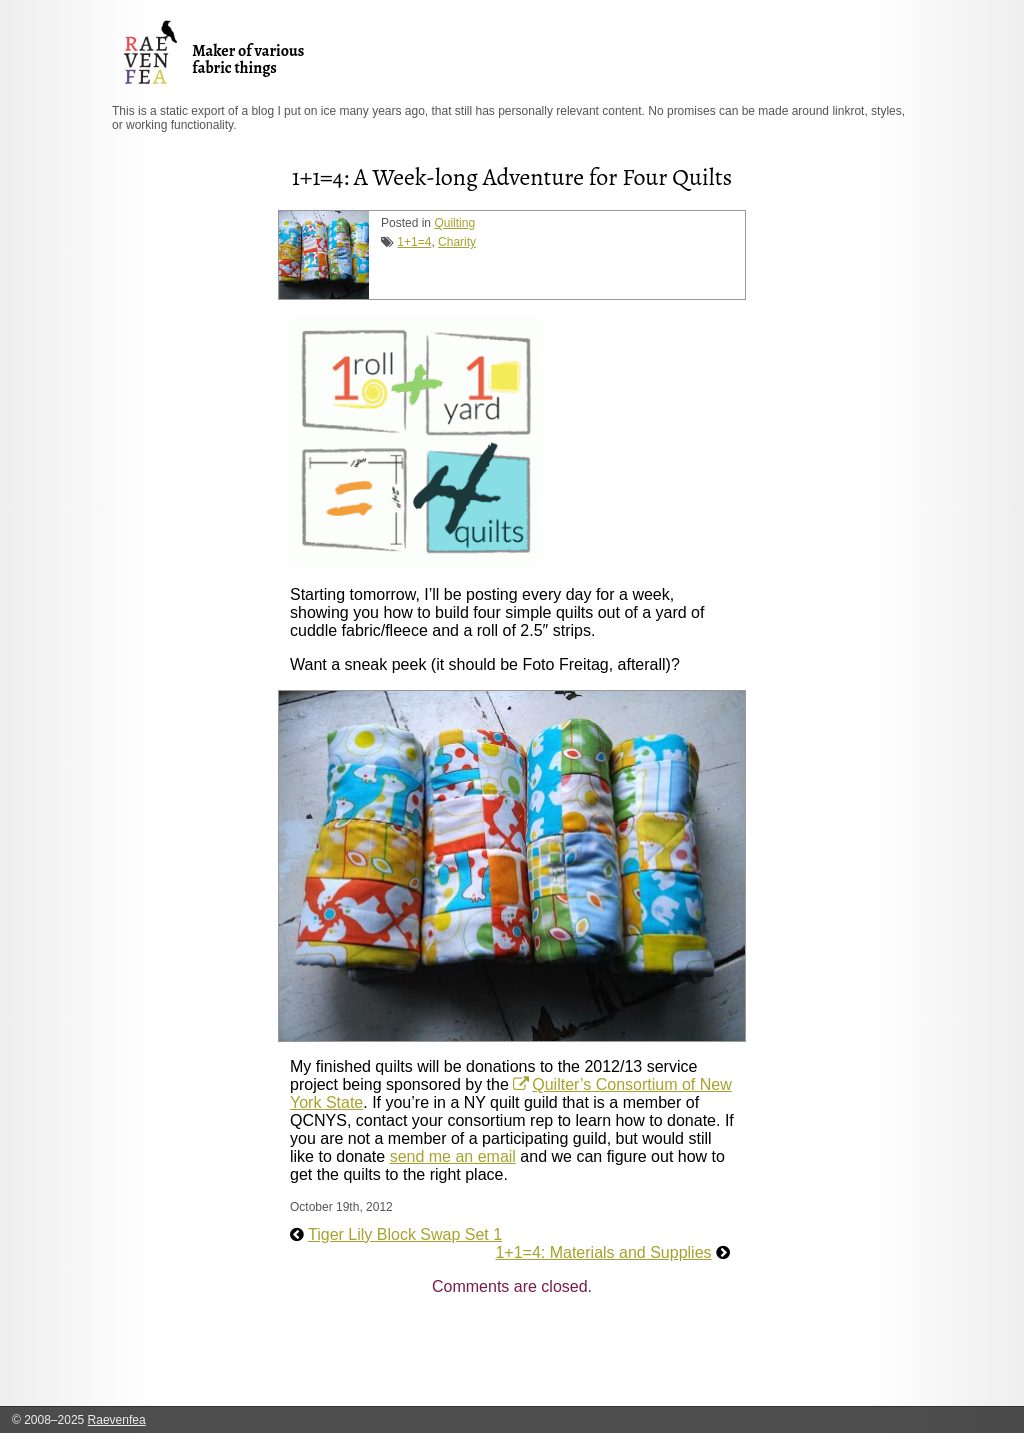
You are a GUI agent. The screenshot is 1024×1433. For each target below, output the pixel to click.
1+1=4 (414, 242)
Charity (457, 242)
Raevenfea (117, 1420)
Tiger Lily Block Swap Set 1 (405, 1234)
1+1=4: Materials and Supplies (603, 1252)
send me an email (453, 1156)
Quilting (454, 223)
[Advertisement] (654, 1357)
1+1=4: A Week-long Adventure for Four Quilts (512, 177)
